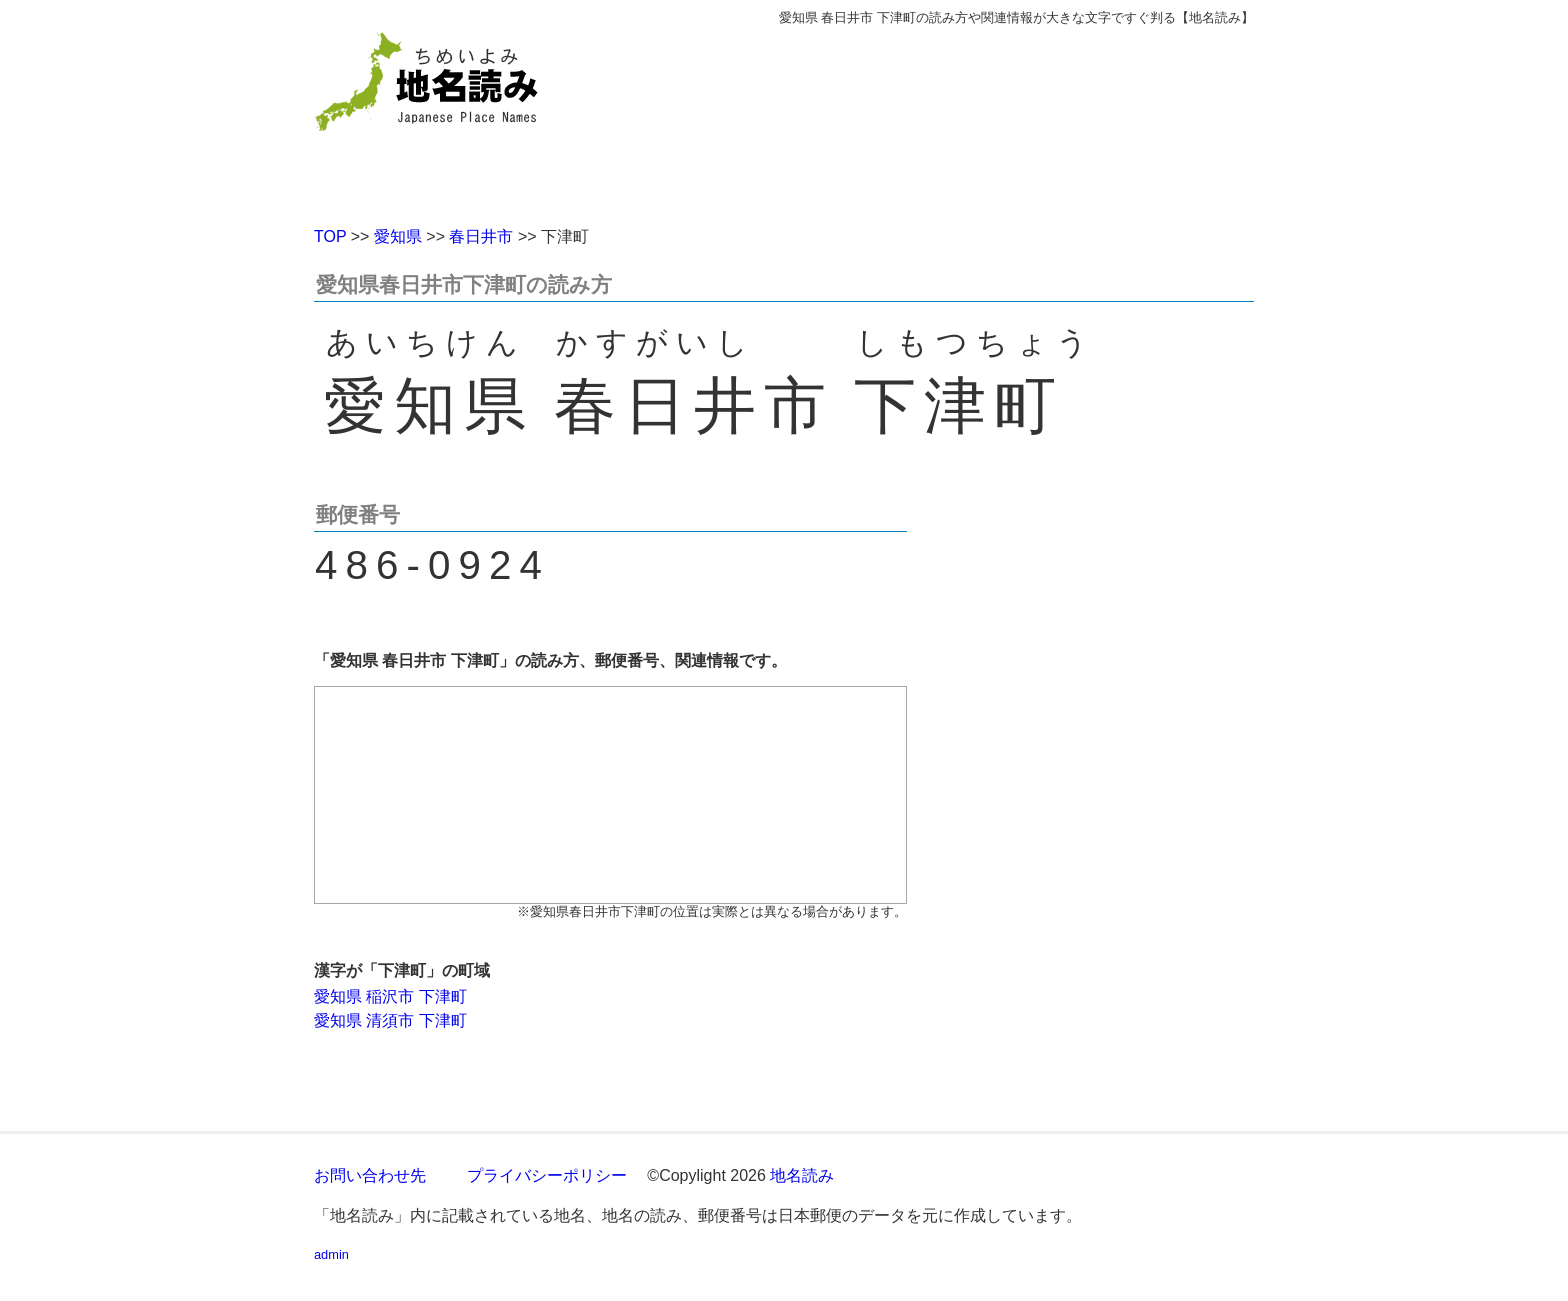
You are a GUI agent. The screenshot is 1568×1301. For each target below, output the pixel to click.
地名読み (802, 1175)
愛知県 (398, 236)
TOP (330, 236)
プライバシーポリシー (547, 1175)
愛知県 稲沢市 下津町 (390, 996)
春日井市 (481, 236)
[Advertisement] (929, 118)
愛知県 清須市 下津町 (390, 1020)
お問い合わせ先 (370, 1175)
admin (331, 1254)
